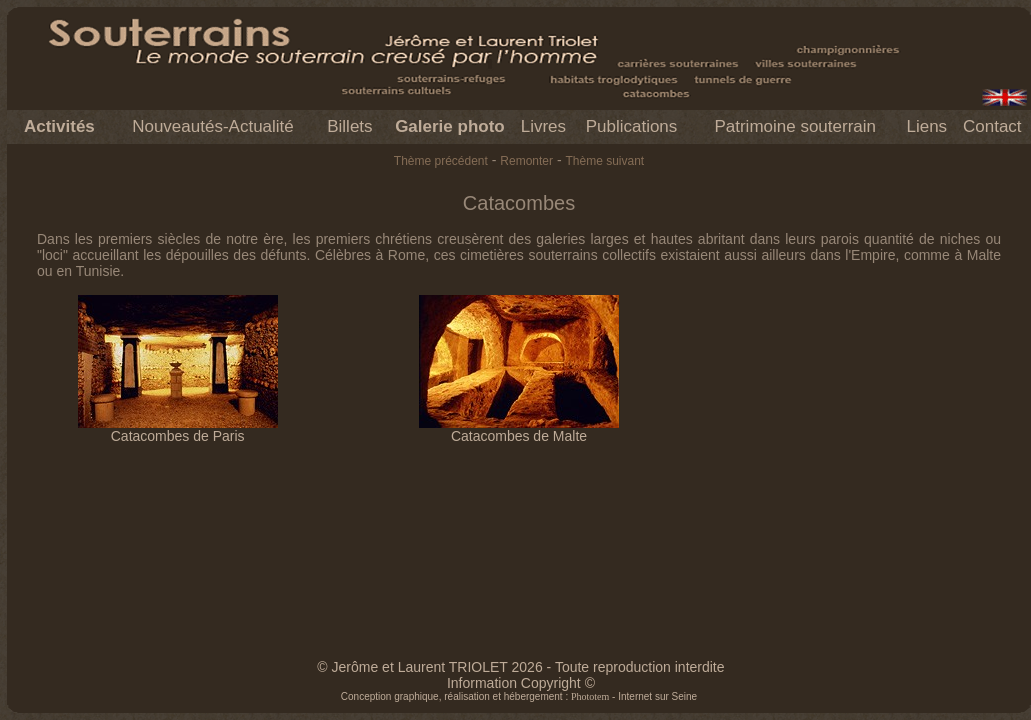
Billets (349, 126)
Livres (543, 126)
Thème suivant (604, 161)
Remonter (526, 161)
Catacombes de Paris (178, 429)
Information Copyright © (521, 683)
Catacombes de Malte (519, 429)
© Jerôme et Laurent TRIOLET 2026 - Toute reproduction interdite (520, 667)
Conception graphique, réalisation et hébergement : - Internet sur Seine (519, 696)
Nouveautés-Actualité (213, 126)
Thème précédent (441, 161)
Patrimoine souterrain (795, 126)
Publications (632, 126)
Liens (926, 126)
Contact (992, 126)
